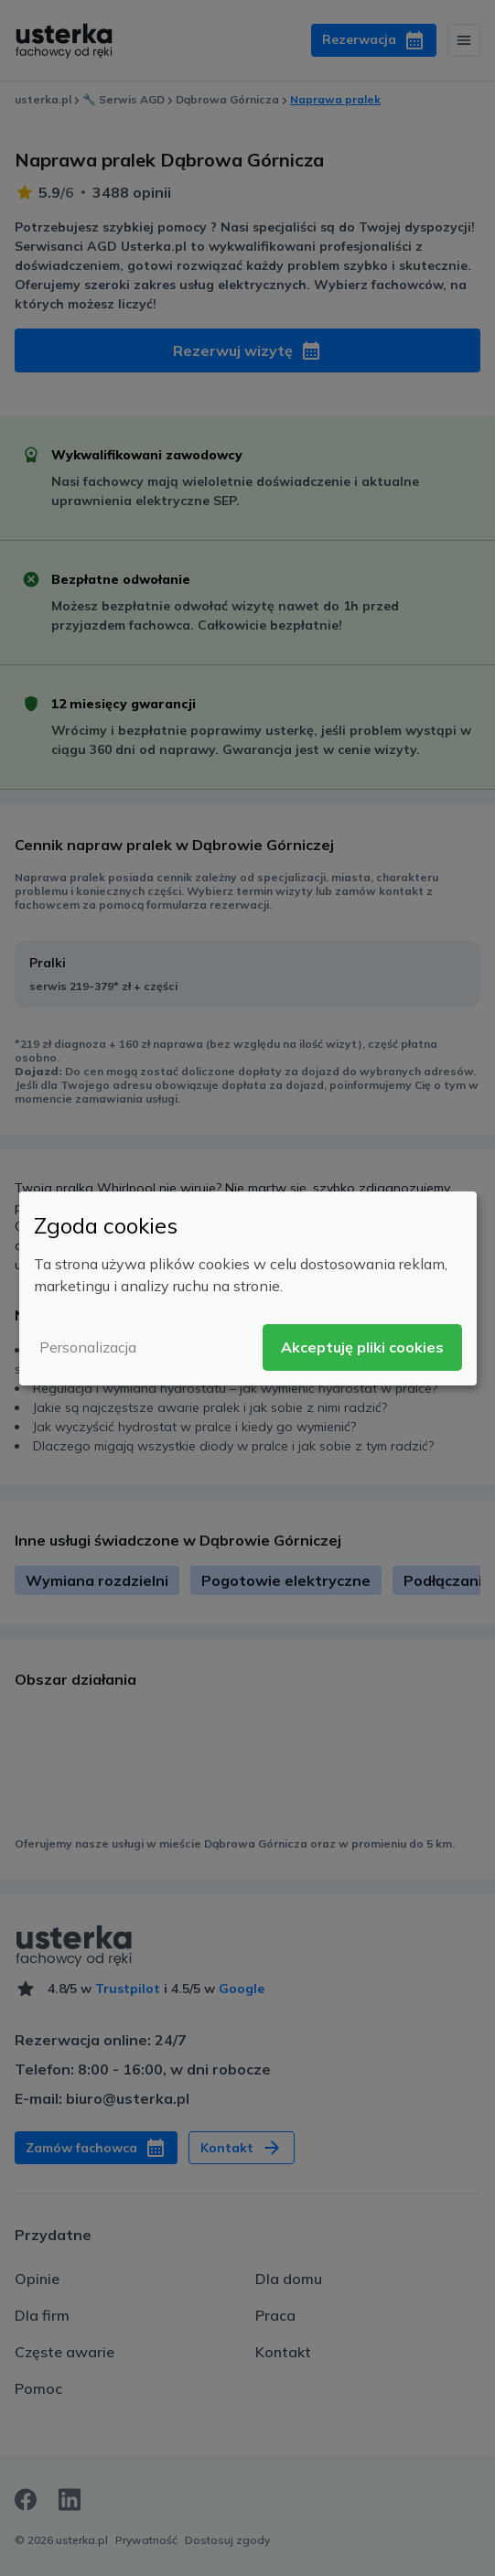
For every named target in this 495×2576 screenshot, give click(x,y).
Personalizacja (87, 1347)
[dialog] (248, 1288)
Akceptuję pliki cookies (362, 1347)
